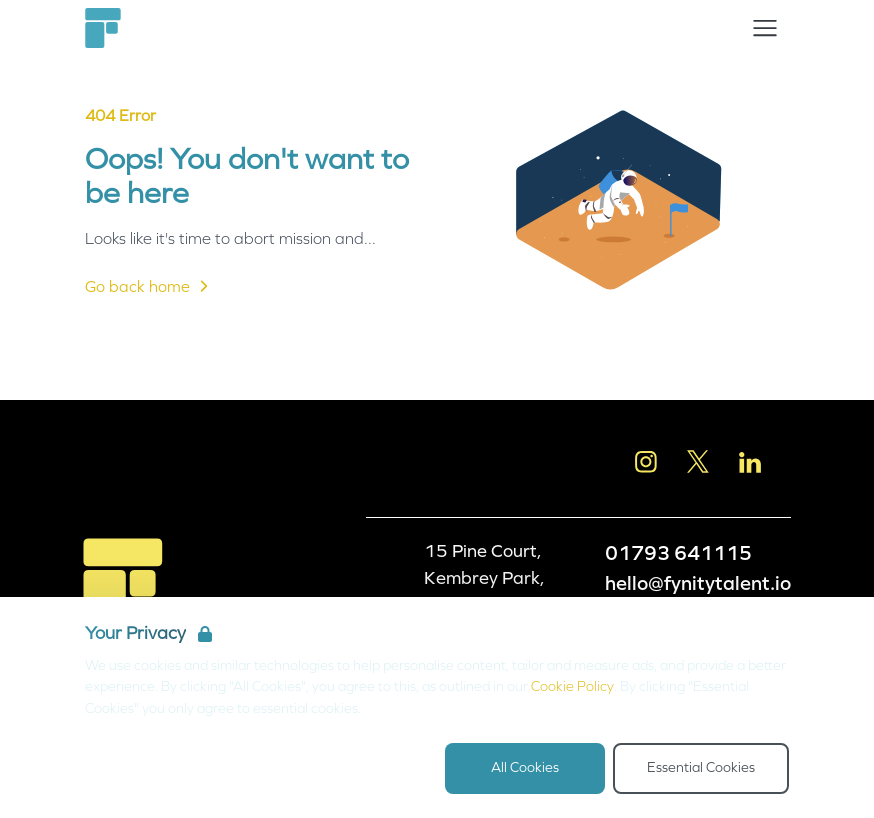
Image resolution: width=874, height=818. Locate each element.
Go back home (149, 286)
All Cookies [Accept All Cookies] (525, 767)
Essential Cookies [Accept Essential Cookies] (701, 767)
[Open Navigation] (765, 28)
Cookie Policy (572, 686)
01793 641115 (678, 553)
